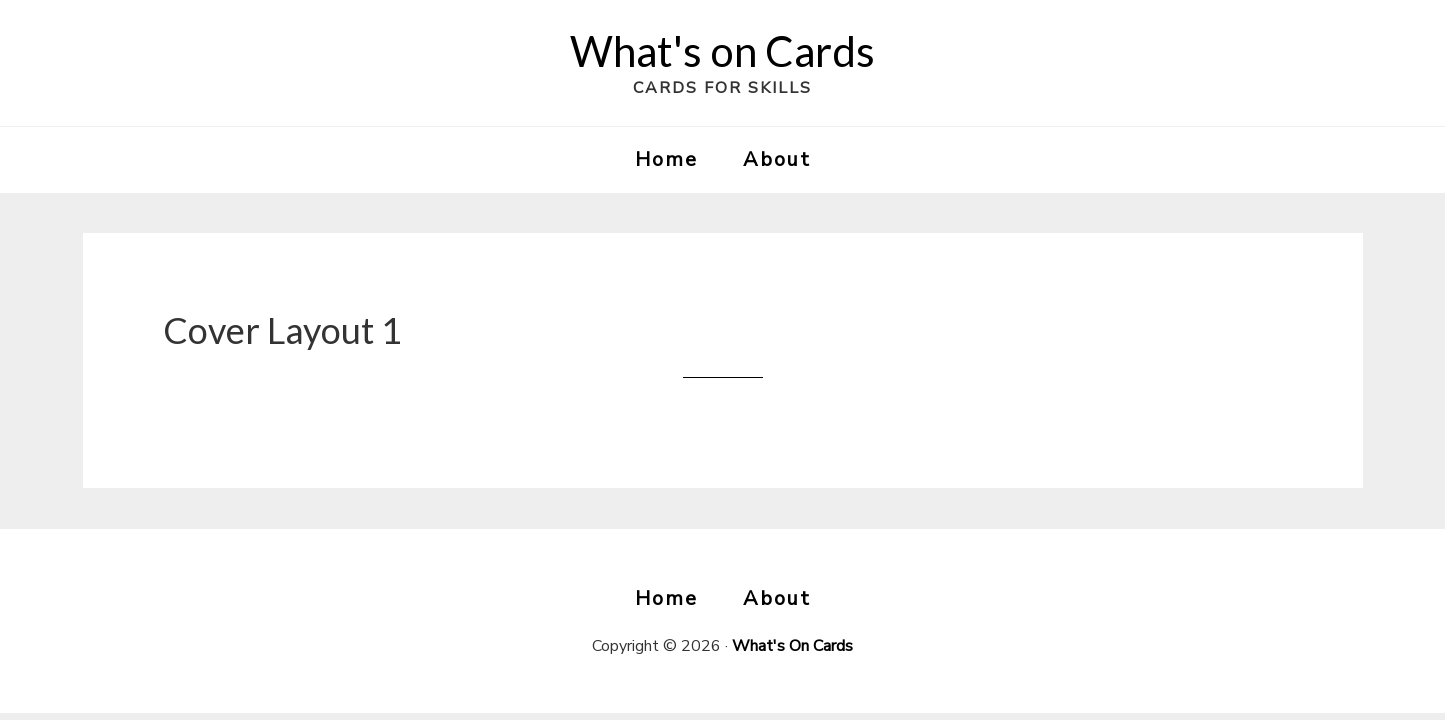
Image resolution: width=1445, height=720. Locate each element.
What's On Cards (792, 646)
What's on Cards (722, 51)
